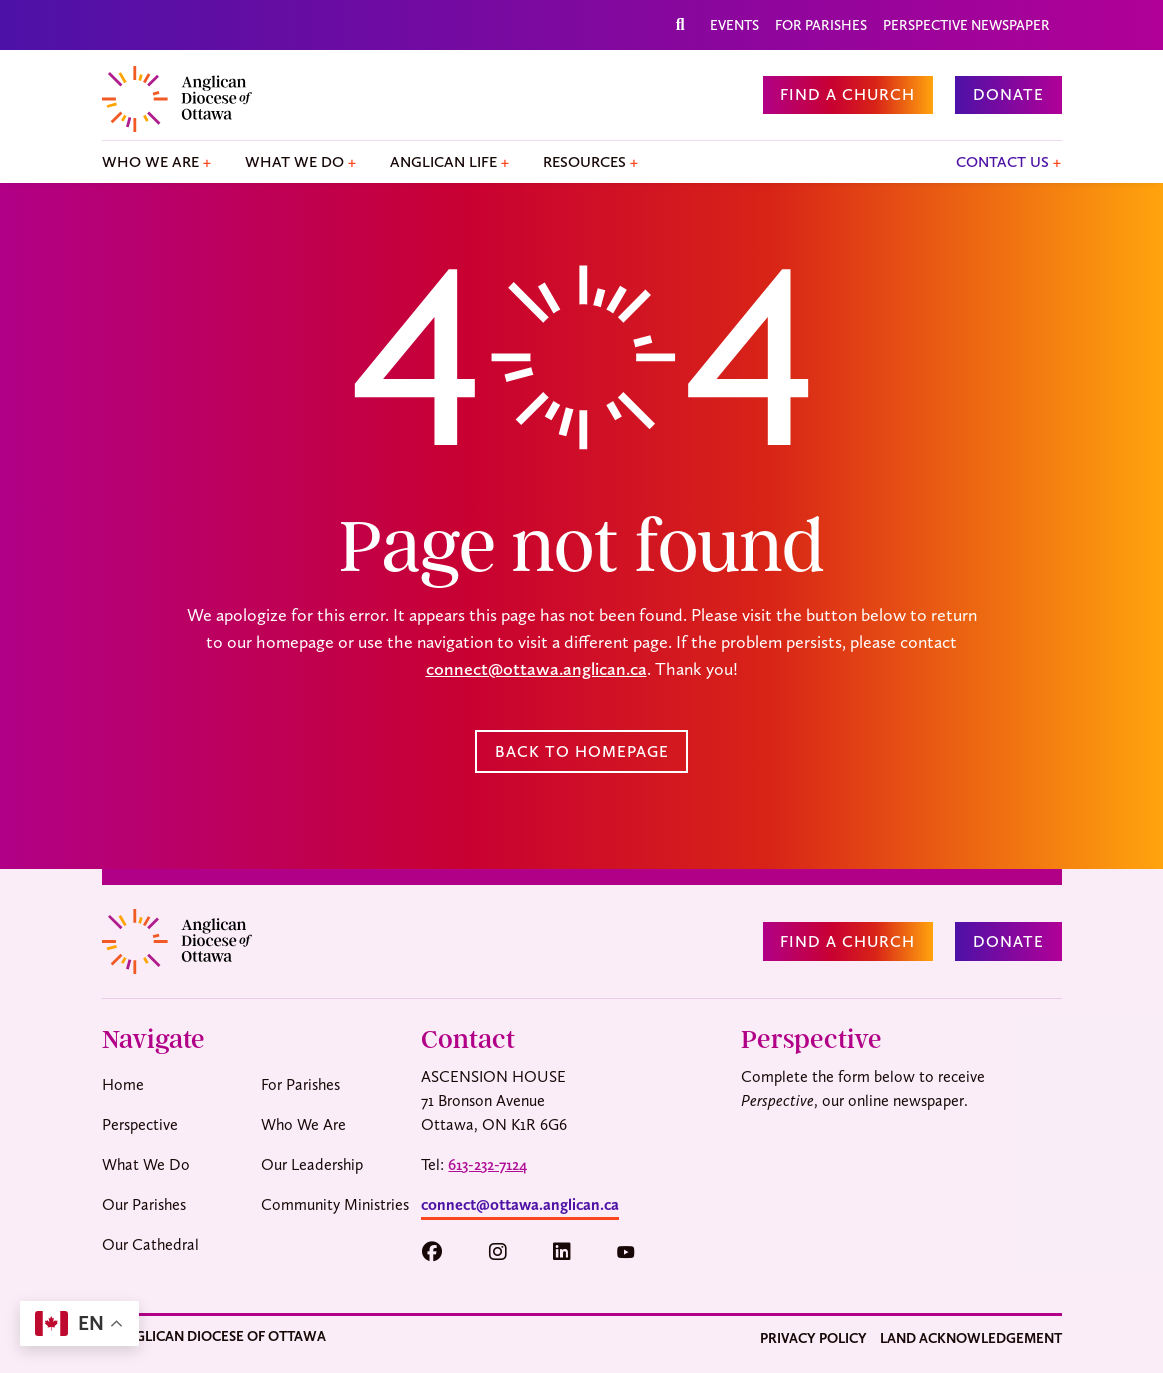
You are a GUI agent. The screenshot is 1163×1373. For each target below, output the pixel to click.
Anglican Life (443, 162)
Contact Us (1002, 162)
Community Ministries (335, 1204)
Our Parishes (144, 1204)
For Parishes (821, 25)
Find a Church (847, 94)
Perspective (140, 1124)
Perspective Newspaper (966, 25)
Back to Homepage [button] (582, 751)
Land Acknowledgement (971, 1338)
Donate (1008, 94)
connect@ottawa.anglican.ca (536, 668)
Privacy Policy (813, 1338)
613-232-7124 (487, 1164)
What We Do (294, 162)
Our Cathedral (150, 1244)
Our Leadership (312, 1164)
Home (123, 1084)
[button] (441, 1253)
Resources (584, 162)
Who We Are (150, 162)
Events (734, 25)
